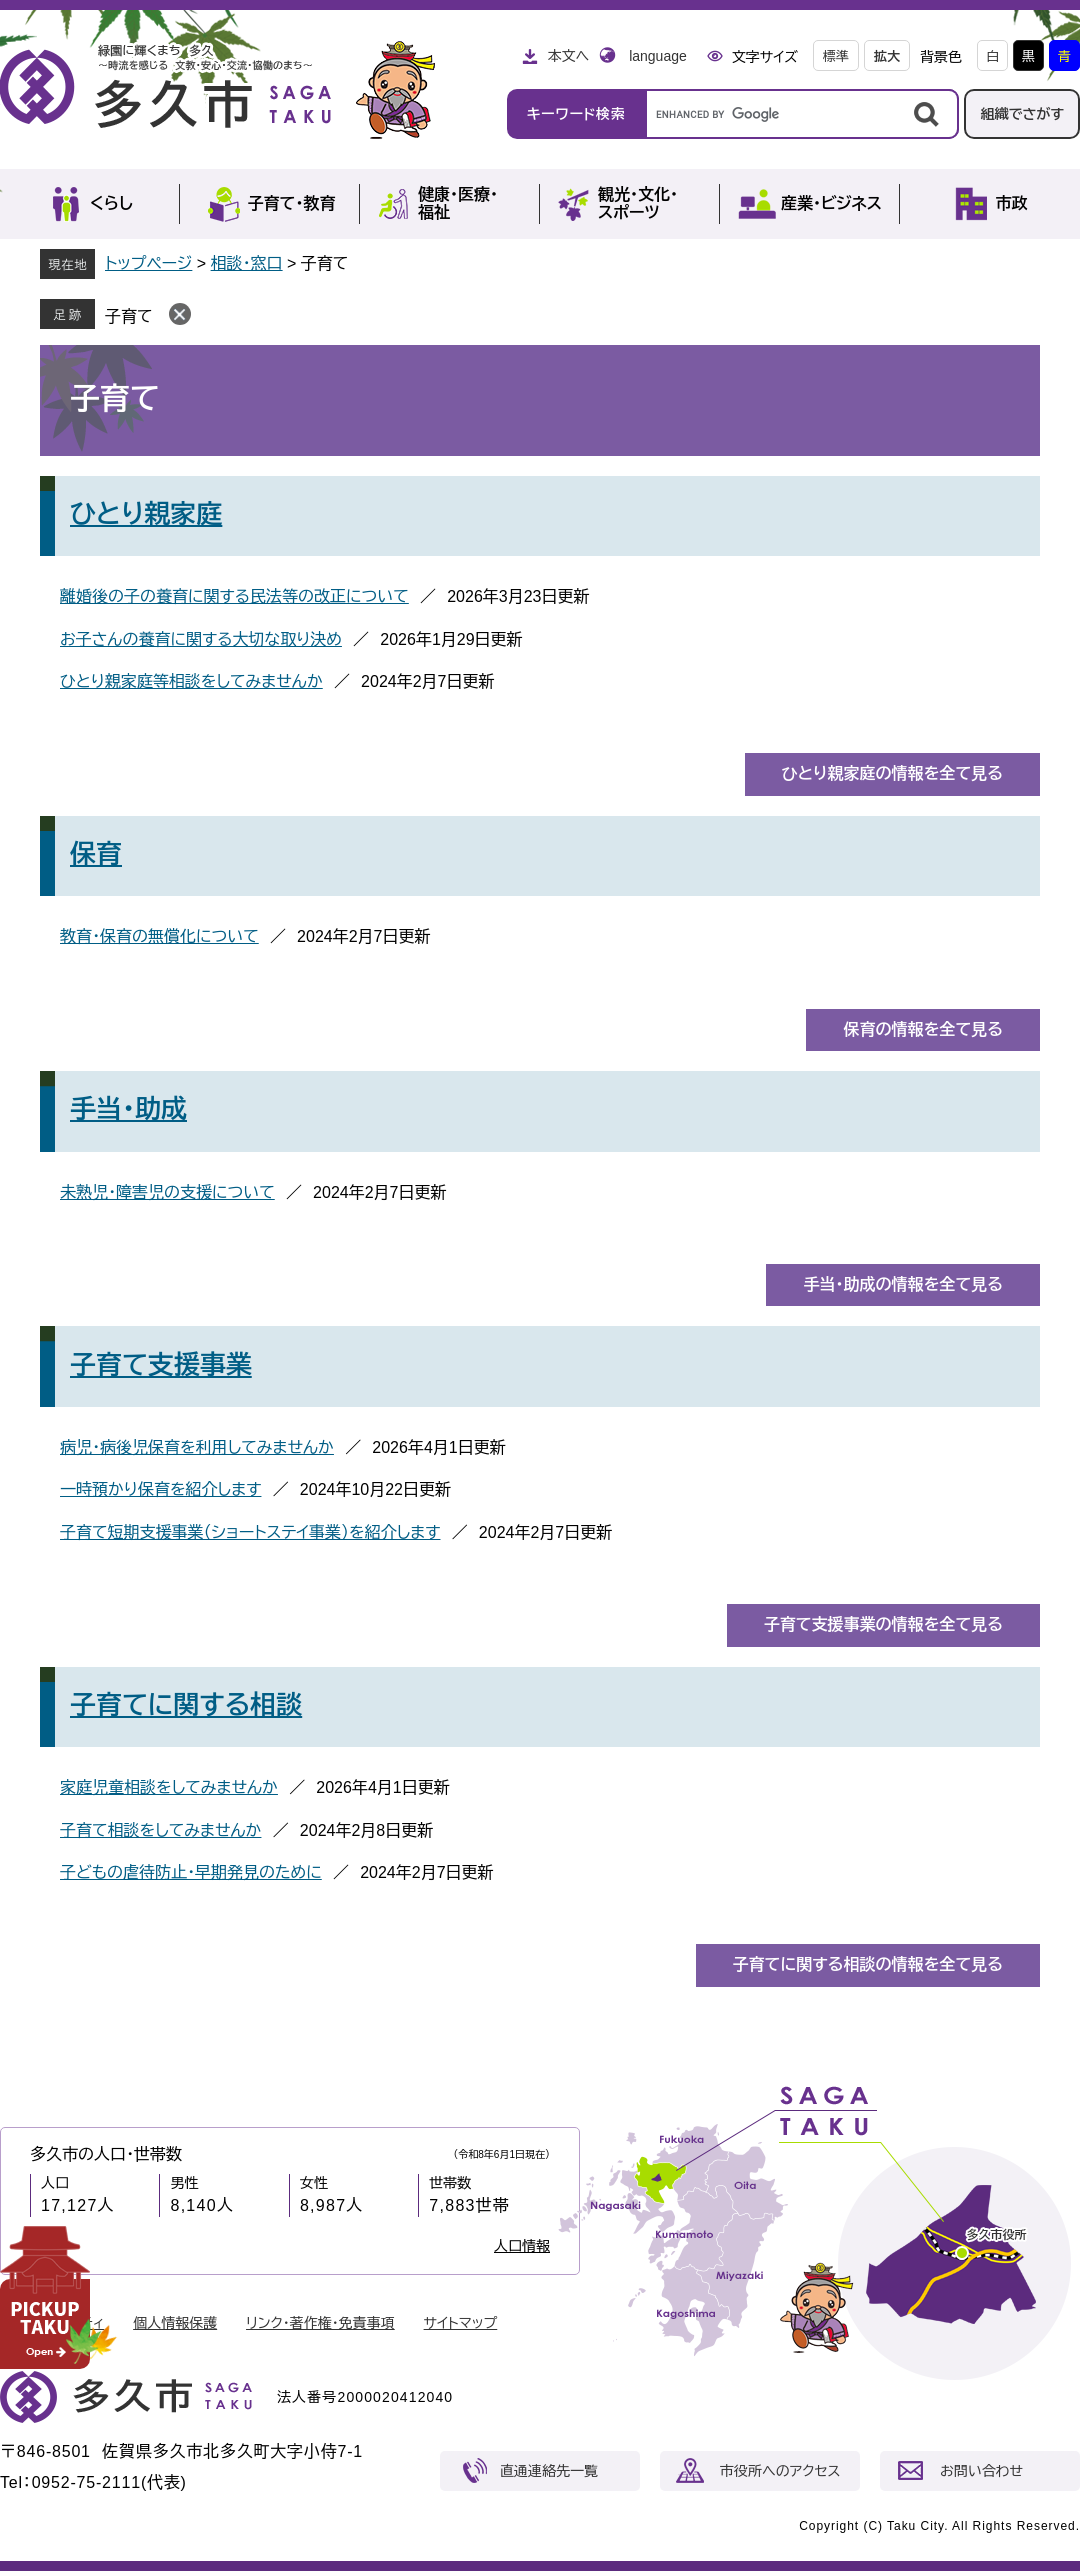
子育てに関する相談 (186, 1705)
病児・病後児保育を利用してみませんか (197, 1447)
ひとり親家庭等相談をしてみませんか (191, 681)
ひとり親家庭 (146, 514)
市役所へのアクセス (780, 2471)
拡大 (887, 56)
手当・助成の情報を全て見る (903, 1284)
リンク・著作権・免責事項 (320, 2323)
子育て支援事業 (161, 1365)
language (658, 56)
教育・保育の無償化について (159, 936)
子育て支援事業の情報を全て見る (883, 1624)
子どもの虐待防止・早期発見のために (191, 1872)
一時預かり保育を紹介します (160, 1489)
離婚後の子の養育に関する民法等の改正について (234, 596)
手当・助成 (128, 1109)
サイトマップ (461, 2323)
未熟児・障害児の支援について (167, 1192)
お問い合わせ (981, 2471)
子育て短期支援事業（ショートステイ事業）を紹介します (250, 1532)
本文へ (568, 56)
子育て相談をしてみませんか (160, 1830)
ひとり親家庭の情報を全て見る (892, 773)
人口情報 (522, 2246)
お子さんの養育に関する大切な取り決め (201, 639)
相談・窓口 (247, 263)
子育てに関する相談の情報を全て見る (868, 1964)
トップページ (148, 263)
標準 (836, 56)
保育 (96, 854)
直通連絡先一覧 (549, 2471)
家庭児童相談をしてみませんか (169, 1787)
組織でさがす (1022, 114)
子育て (129, 316)
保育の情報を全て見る (923, 1029)
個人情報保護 (175, 2323)
